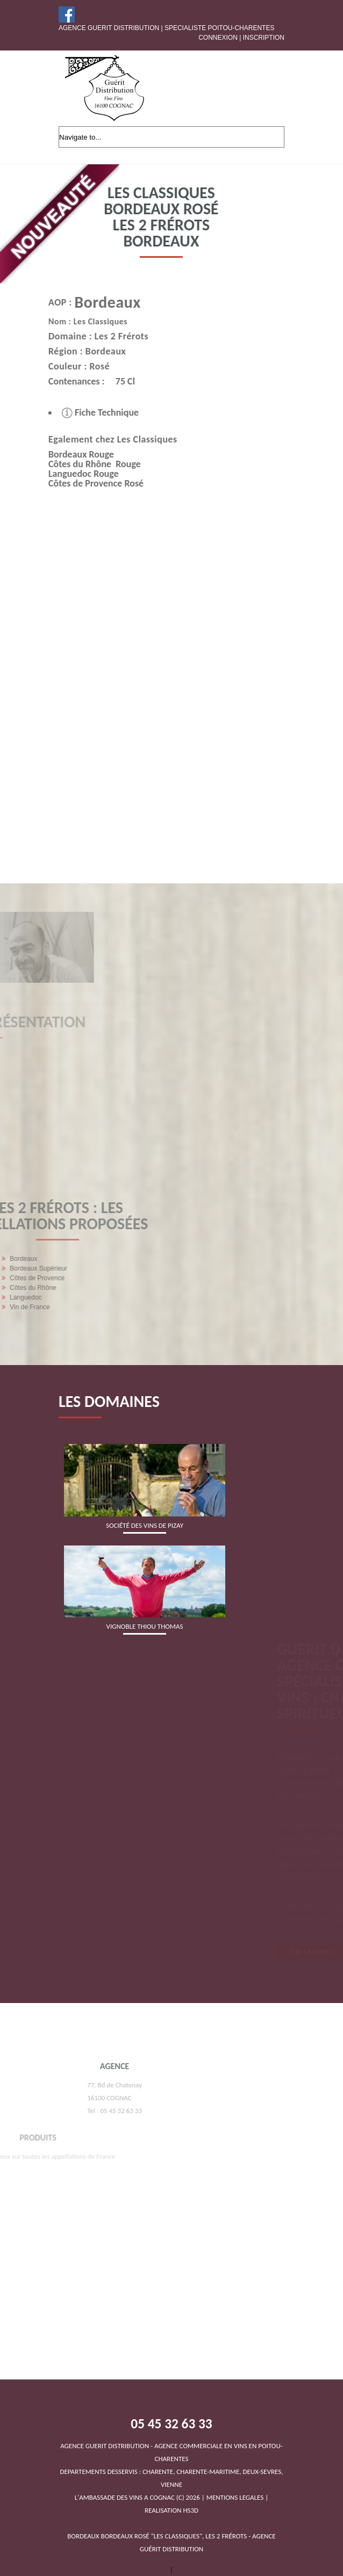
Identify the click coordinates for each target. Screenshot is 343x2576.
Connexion (218, 37)
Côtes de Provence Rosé (77, 483)
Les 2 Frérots (103, 336)
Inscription (263, 37)
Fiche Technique (82, 412)
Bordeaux (89, 302)
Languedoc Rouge (65, 474)
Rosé (81, 366)
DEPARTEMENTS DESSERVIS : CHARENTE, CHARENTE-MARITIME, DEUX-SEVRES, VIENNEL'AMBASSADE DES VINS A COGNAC (171, 2471)
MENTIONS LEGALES (234, 2497)
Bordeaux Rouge (63, 454)
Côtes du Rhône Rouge (76, 464)
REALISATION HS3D (171, 2510)
